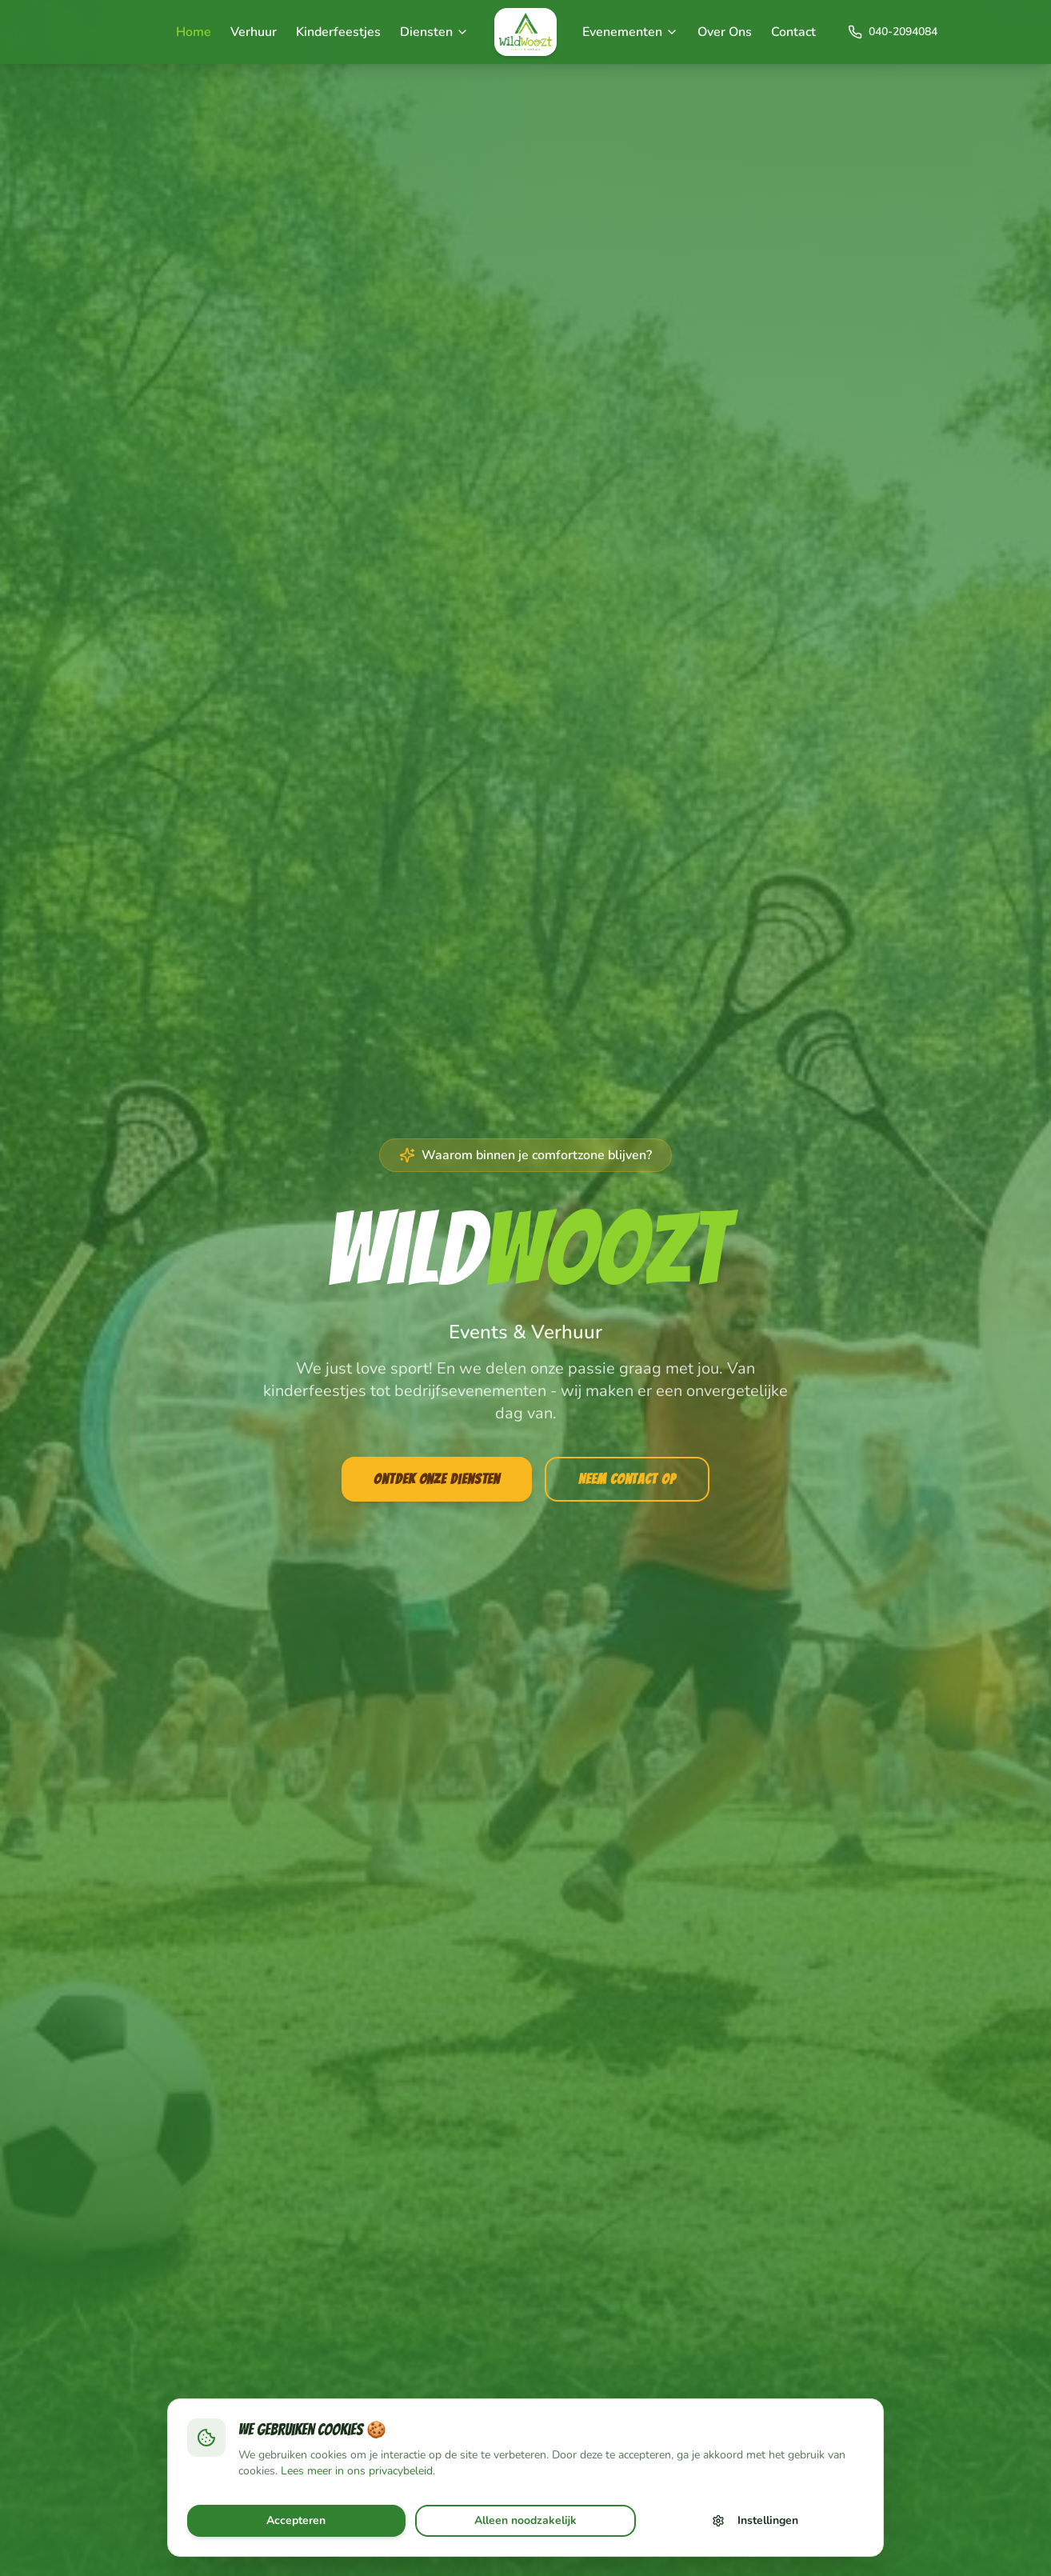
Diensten (434, 32)
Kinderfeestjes (338, 32)
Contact (793, 32)
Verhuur (253, 32)
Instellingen (755, 2520)
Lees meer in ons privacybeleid (357, 2470)
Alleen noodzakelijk (525, 2520)
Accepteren (296, 2520)
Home (193, 32)
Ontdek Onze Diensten (437, 1478)
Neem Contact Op (627, 1478)
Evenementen (630, 32)
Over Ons (724, 32)
